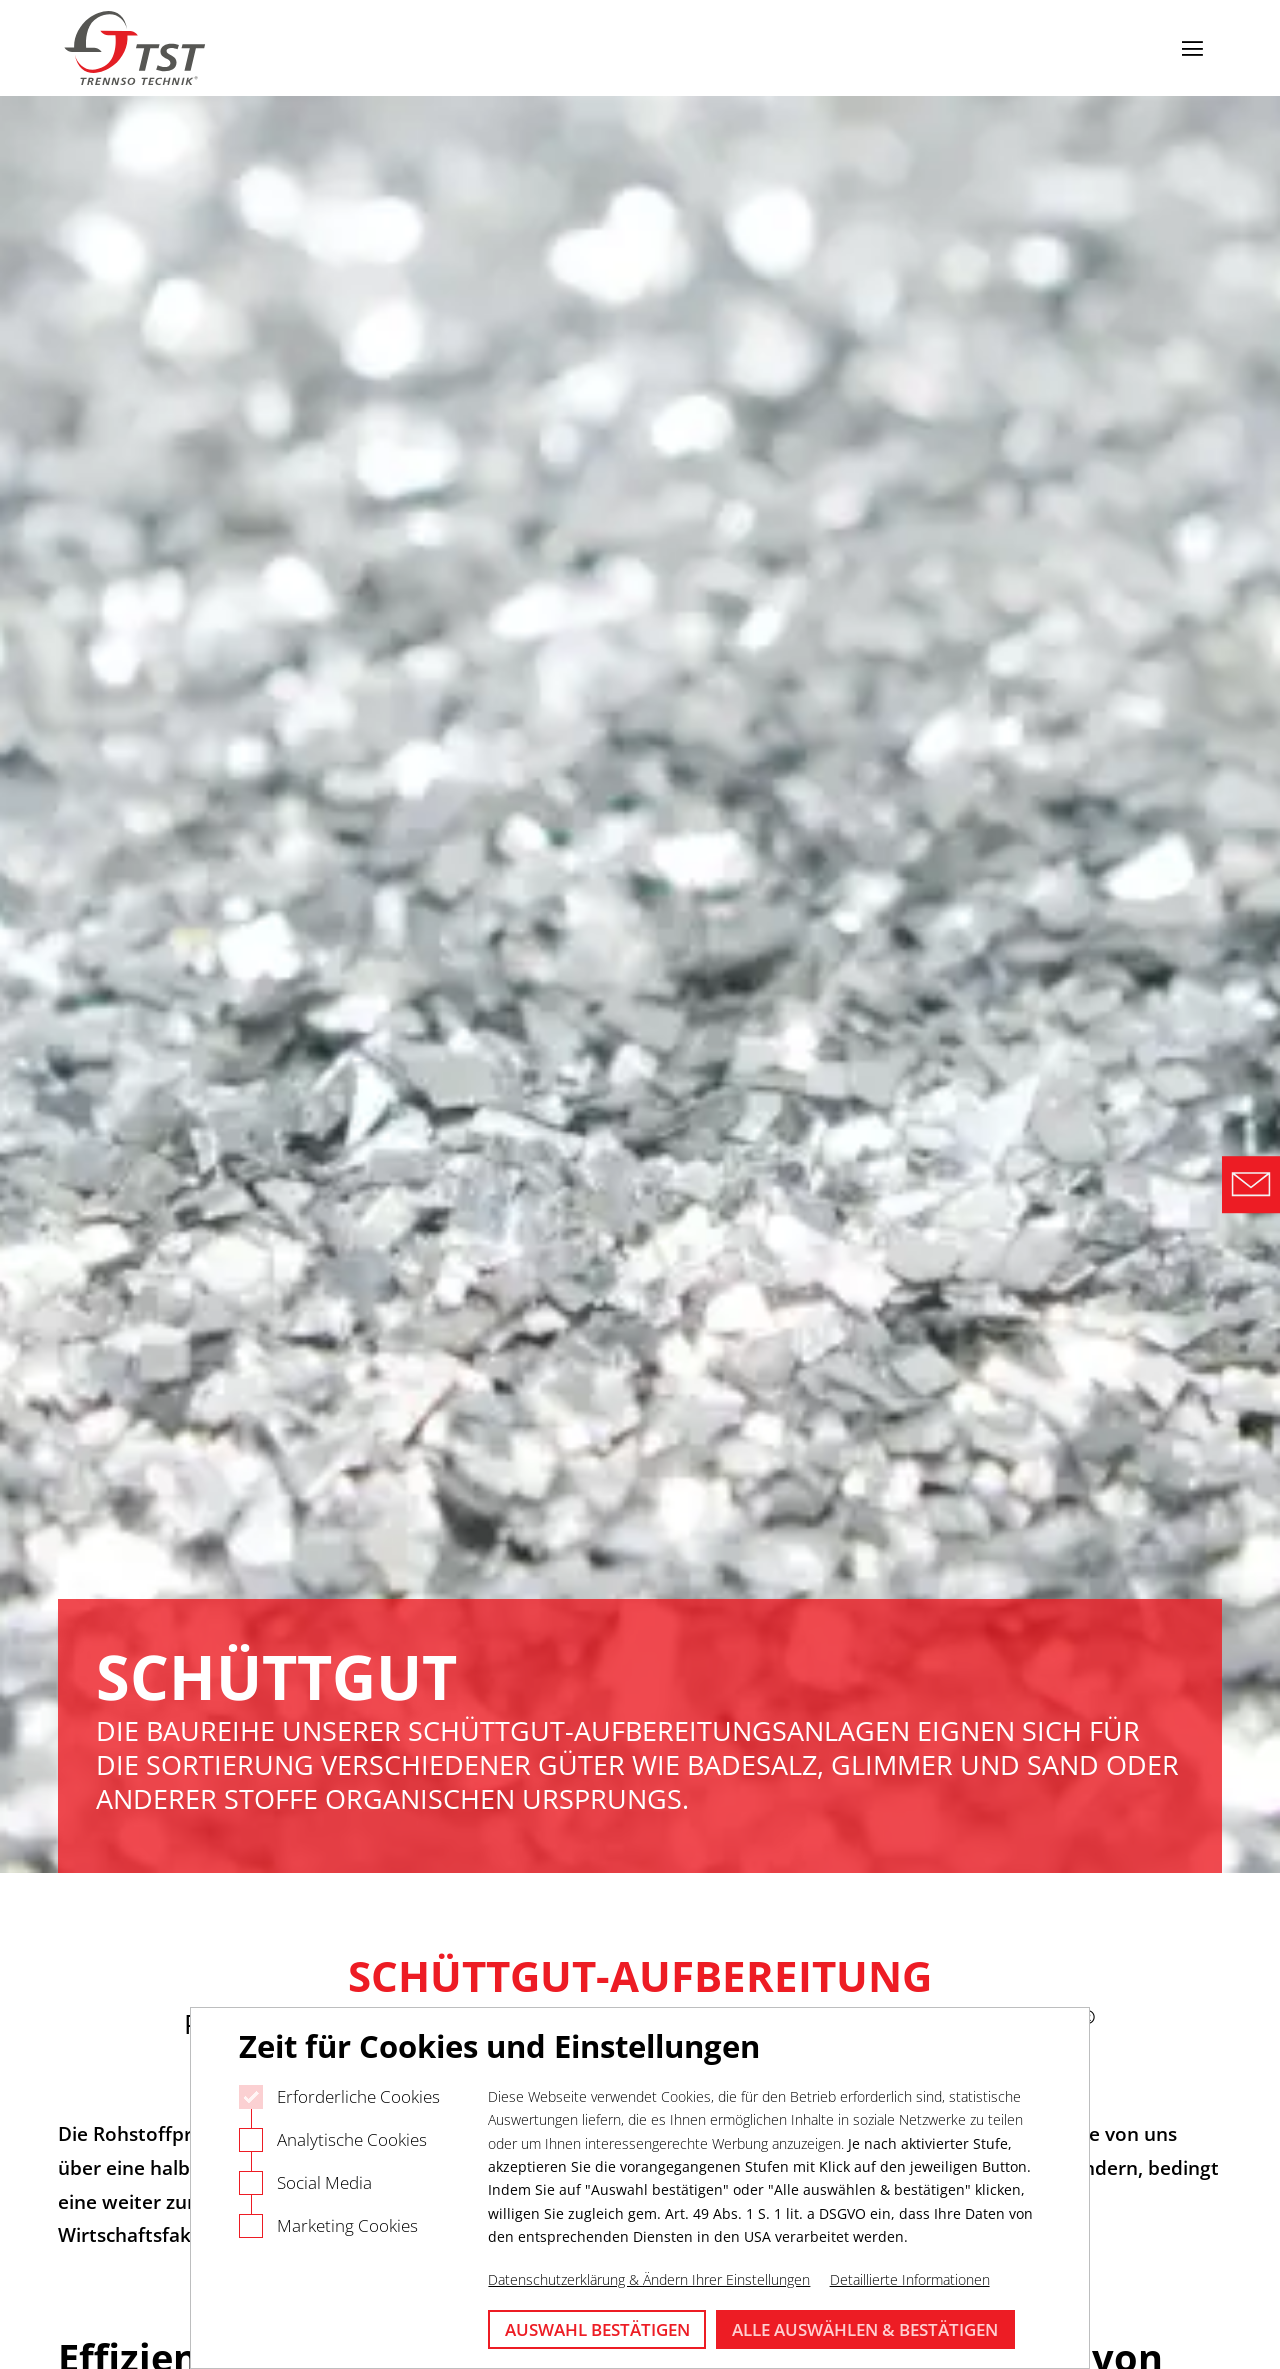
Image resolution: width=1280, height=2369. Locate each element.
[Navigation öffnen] (1192, 48)
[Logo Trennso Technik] (137, 48)
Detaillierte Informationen (910, 2279)
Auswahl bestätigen (597, 2329)
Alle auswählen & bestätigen (865, 2329)
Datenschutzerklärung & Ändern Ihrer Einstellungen (649, 2279)
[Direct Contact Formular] (1251, 1185)
